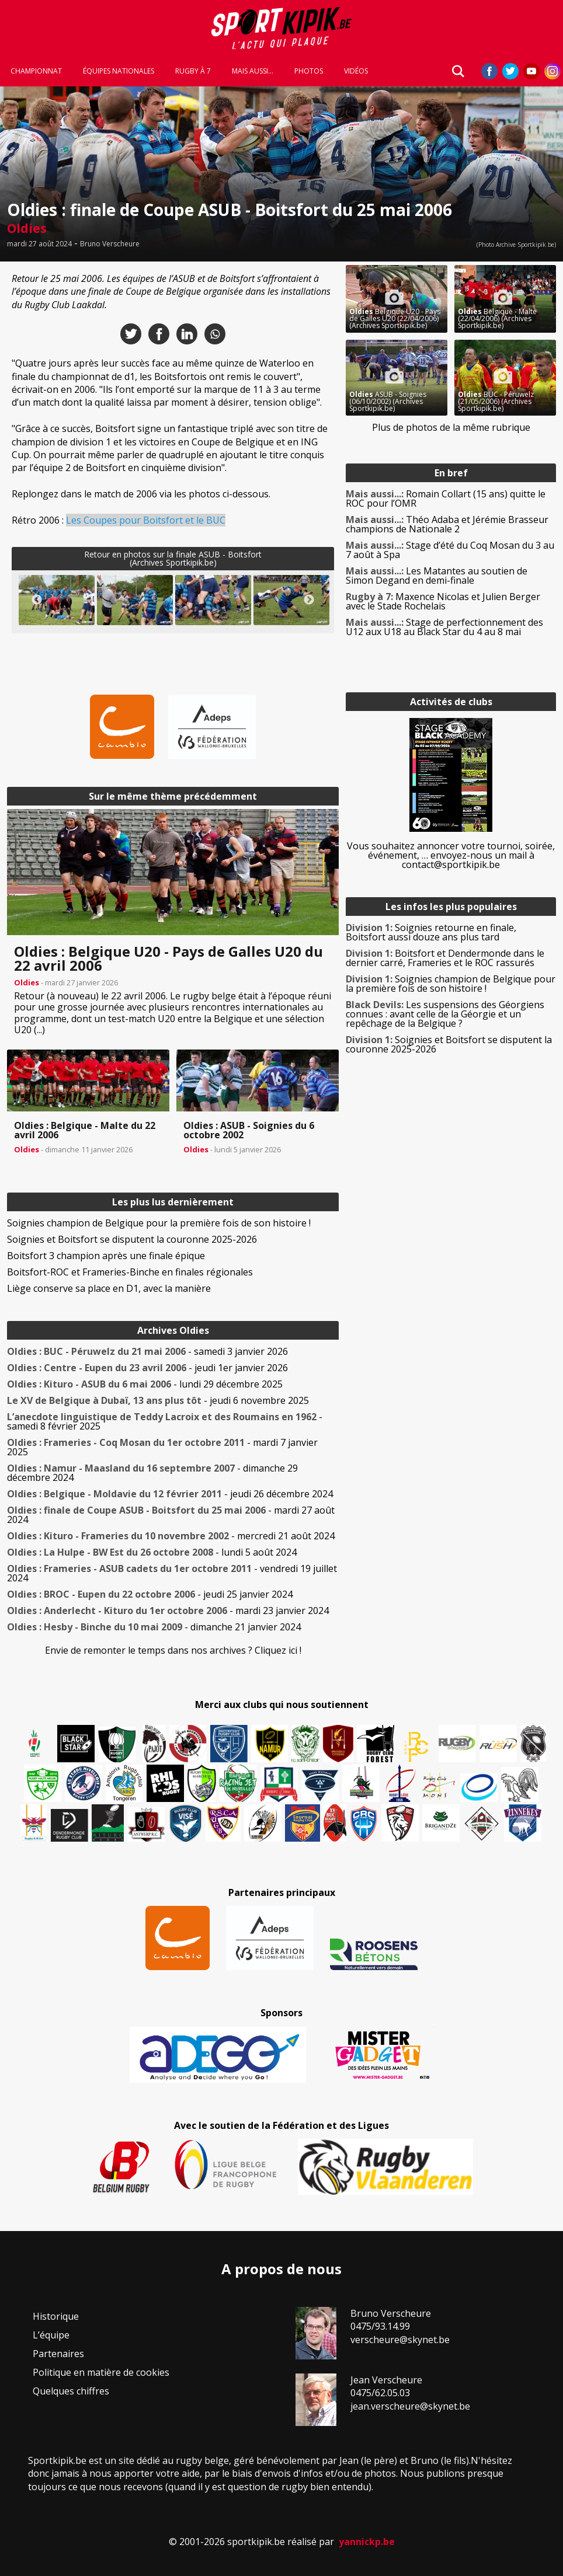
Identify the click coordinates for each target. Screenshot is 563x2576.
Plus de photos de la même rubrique (451, 427)
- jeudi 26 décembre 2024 (170, 1493)
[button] (57, 600)
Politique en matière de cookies (101, 2372)
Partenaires (58, 2353)
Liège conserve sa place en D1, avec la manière (109, 1288)
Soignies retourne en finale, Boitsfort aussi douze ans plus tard (431, 932)
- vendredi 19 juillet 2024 (172, 1573)
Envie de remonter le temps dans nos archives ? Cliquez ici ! (173, 1650)
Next (309, 600)
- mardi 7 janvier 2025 (162, 1447)
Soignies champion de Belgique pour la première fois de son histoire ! (159, 1223)
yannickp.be (367, 2541)
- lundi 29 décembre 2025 (145, 1384)
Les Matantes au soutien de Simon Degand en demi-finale (436, 575)
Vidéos (356, 71)
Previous (37, 600)
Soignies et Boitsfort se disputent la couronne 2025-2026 (132, 1239)
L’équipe (51, 2334)
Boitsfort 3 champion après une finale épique (106, 1255)
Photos (308, 71)
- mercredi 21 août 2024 (171, 1535)
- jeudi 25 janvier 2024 (150, 1594)
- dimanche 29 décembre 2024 (152, 1472)
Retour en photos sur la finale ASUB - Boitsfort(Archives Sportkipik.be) (173, 558)
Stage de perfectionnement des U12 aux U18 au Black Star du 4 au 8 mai (444, 627)
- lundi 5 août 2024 (152, 1552)
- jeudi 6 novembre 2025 (158, 1400)
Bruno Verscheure (110, 244)
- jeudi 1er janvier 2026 (147, 1367)
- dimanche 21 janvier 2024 (154, 1627)
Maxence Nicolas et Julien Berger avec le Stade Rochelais (443, 601)
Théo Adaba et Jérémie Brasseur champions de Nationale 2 (447, 524)
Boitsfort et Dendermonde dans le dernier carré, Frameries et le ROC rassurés (445, 958)
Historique (56, 2316)
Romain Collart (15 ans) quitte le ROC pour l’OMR (445, 498)
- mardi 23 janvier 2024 (168, 1610)
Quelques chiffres (71, 2391)
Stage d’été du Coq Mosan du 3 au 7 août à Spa (450, 550)
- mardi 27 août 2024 (171, 1514)
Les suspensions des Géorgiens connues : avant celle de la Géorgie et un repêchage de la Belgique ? (445, 1014)
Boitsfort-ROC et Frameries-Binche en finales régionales (130, 1272)
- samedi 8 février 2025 (164, 1421)
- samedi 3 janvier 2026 (147, 1351)
